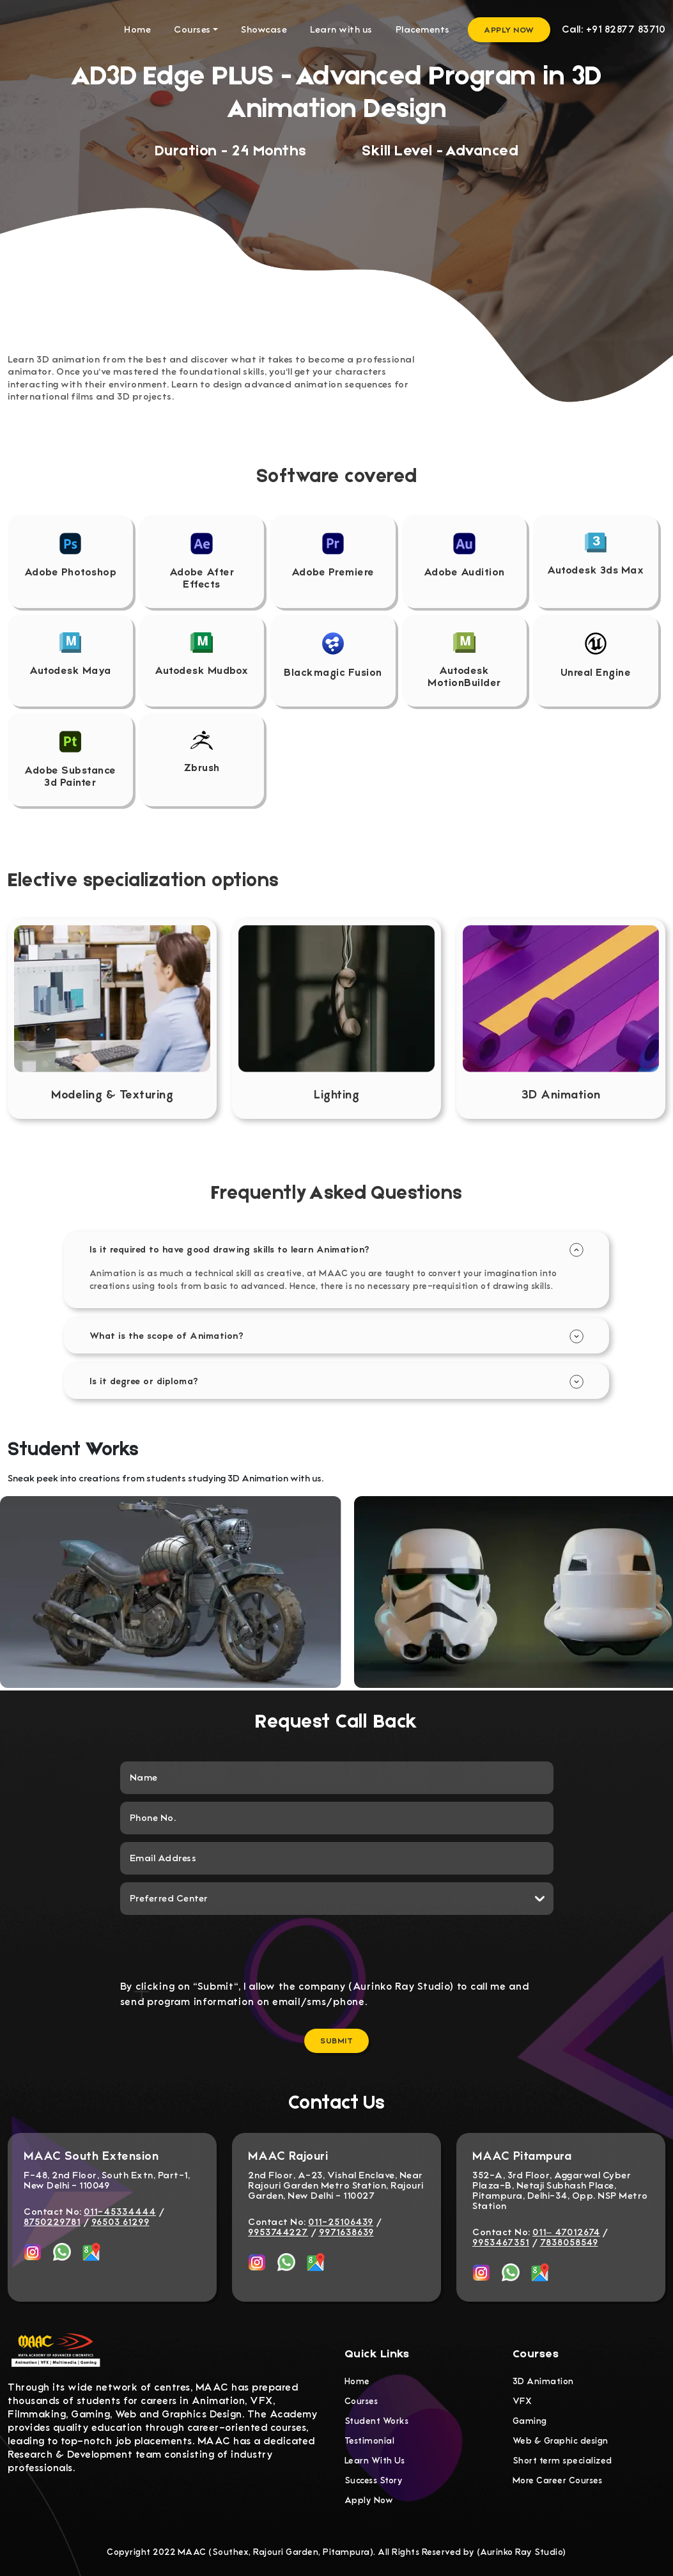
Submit (336, 2040)
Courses (192, 29)
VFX (522, 2401)
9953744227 (278, 2232)
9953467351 (500, 2242)
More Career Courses (558, 2480)
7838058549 (569, 2242)
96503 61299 (120, 2222)
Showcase (264, 29)
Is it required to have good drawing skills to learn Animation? (229, 1249)
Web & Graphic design (560, 2441)
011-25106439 (340, 2222)
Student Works (376, 2421)
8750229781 (52, 2222)
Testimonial (369, 2441)
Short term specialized (562, 2460)
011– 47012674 (566, 2232)
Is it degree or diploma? (144, 1380)
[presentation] (337, 1947)
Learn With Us (374, 2460)
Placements (423, 29)
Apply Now (509, 30)
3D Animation (543, 2381)
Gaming (530, 2421)
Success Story (373, 2480)
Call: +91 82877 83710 (614, 29)
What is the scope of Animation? (166, 1335)
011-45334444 (120, 2211)
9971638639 (346, 2232)
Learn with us (341, 29)
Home (137, 29)
